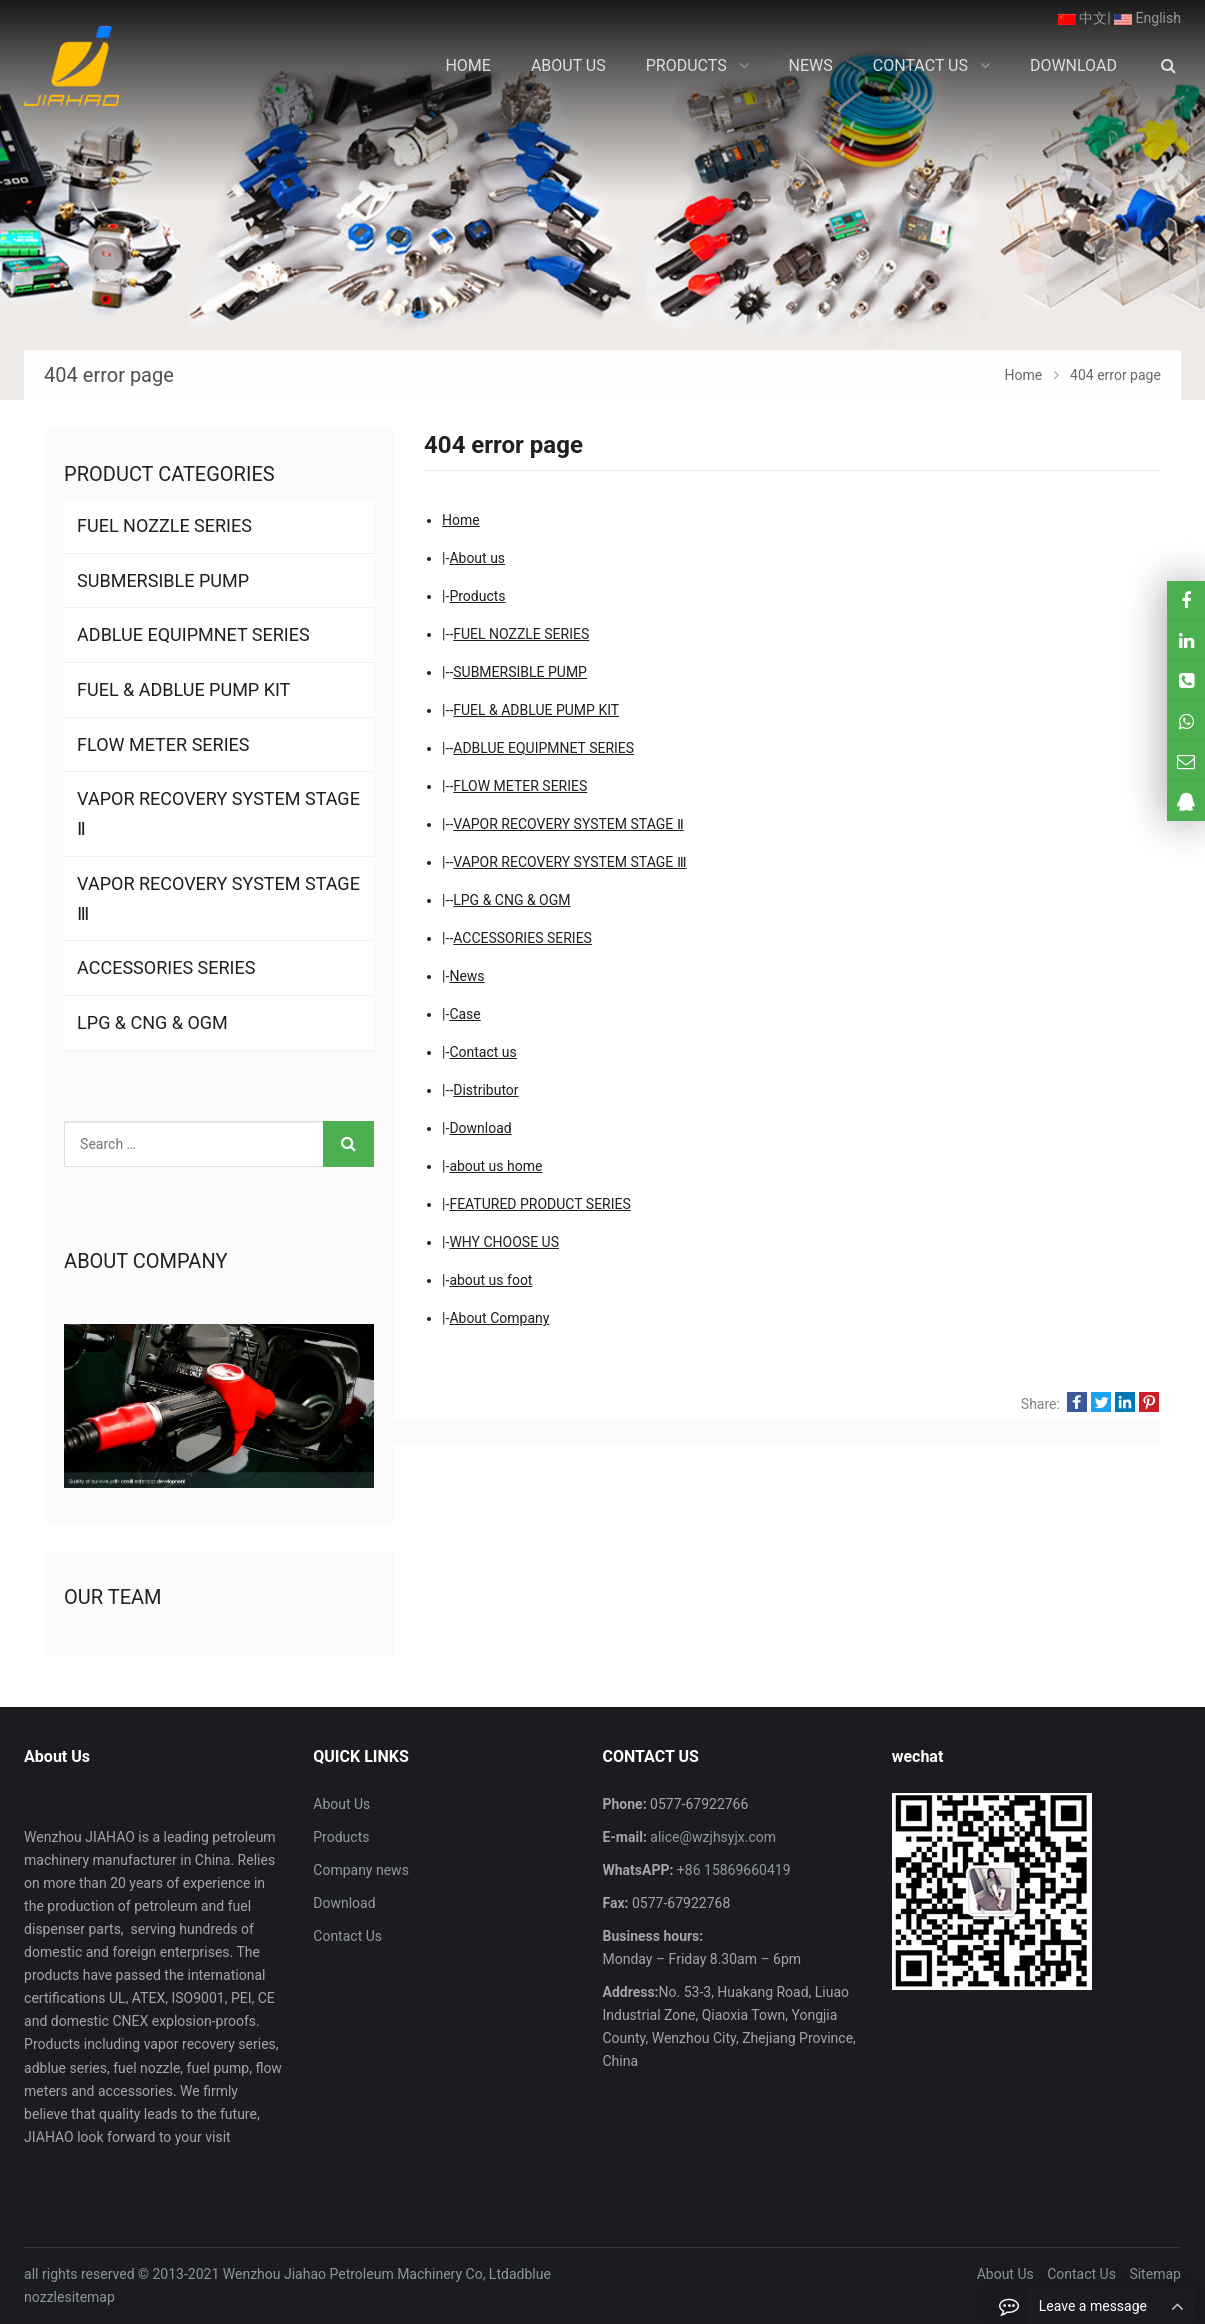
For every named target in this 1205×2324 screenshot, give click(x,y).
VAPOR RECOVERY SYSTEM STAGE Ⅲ (569, 862)
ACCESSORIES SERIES (522, 938)
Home (461, 520)
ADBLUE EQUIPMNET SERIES (543, 748)
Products (477, 596)
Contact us (482, 1052)
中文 (1082, 18)
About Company (499, 1318)
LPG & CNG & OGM (511, 900)
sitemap (89, 2297)
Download (480, 1128)
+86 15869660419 (731, 1870)
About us (477, 558)
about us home (495, 1166)
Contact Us (347, 1936)
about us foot (490, 1280)
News (466, 976)
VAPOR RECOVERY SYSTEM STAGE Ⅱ (568, 824)
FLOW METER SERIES (520, 786)
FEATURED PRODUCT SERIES (539, 1204)
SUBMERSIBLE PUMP (520, 672)
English (1147, 18)
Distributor (485, 1090)
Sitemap (1154, 2274)
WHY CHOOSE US (504, 1242)
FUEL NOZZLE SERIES (521, 634)
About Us (341, 1804)
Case (464, 1014)
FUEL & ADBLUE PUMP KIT (536, 710)
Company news (361, 1870)
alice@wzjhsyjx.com (711, 1837)
